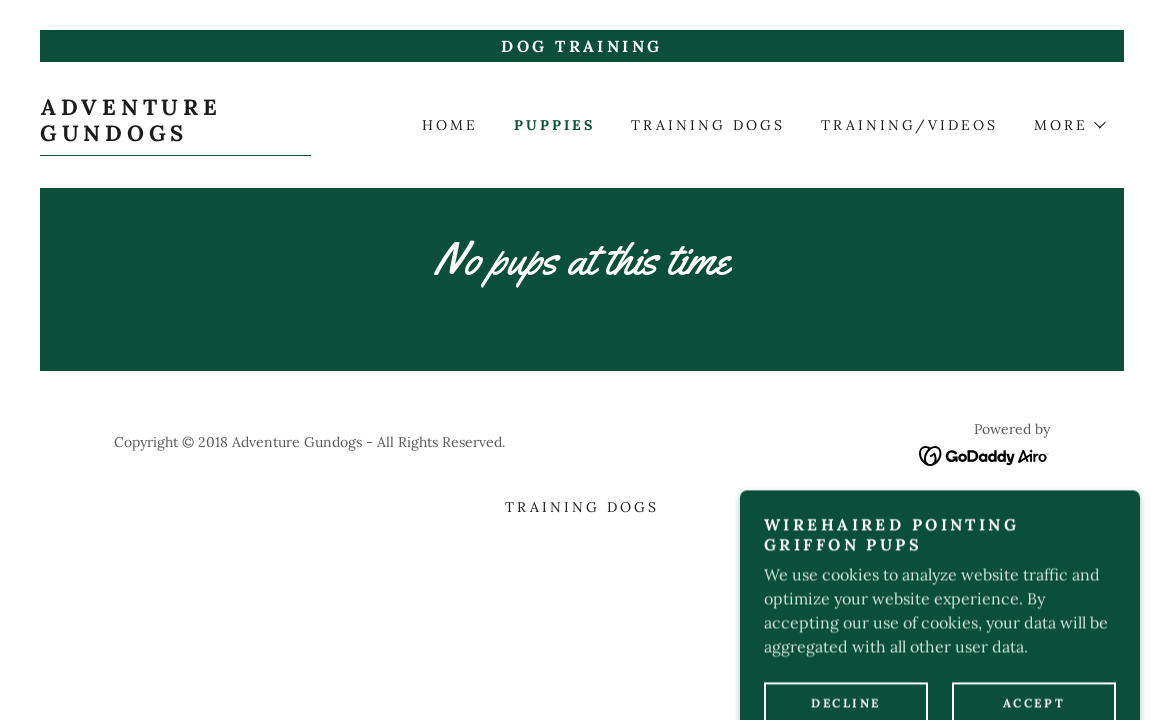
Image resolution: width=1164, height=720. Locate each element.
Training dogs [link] (708, 125)
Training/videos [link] (909, 125)
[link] (175, 135)
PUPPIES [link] (554, 125)
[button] (1069, 125)
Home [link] (450, 125)
